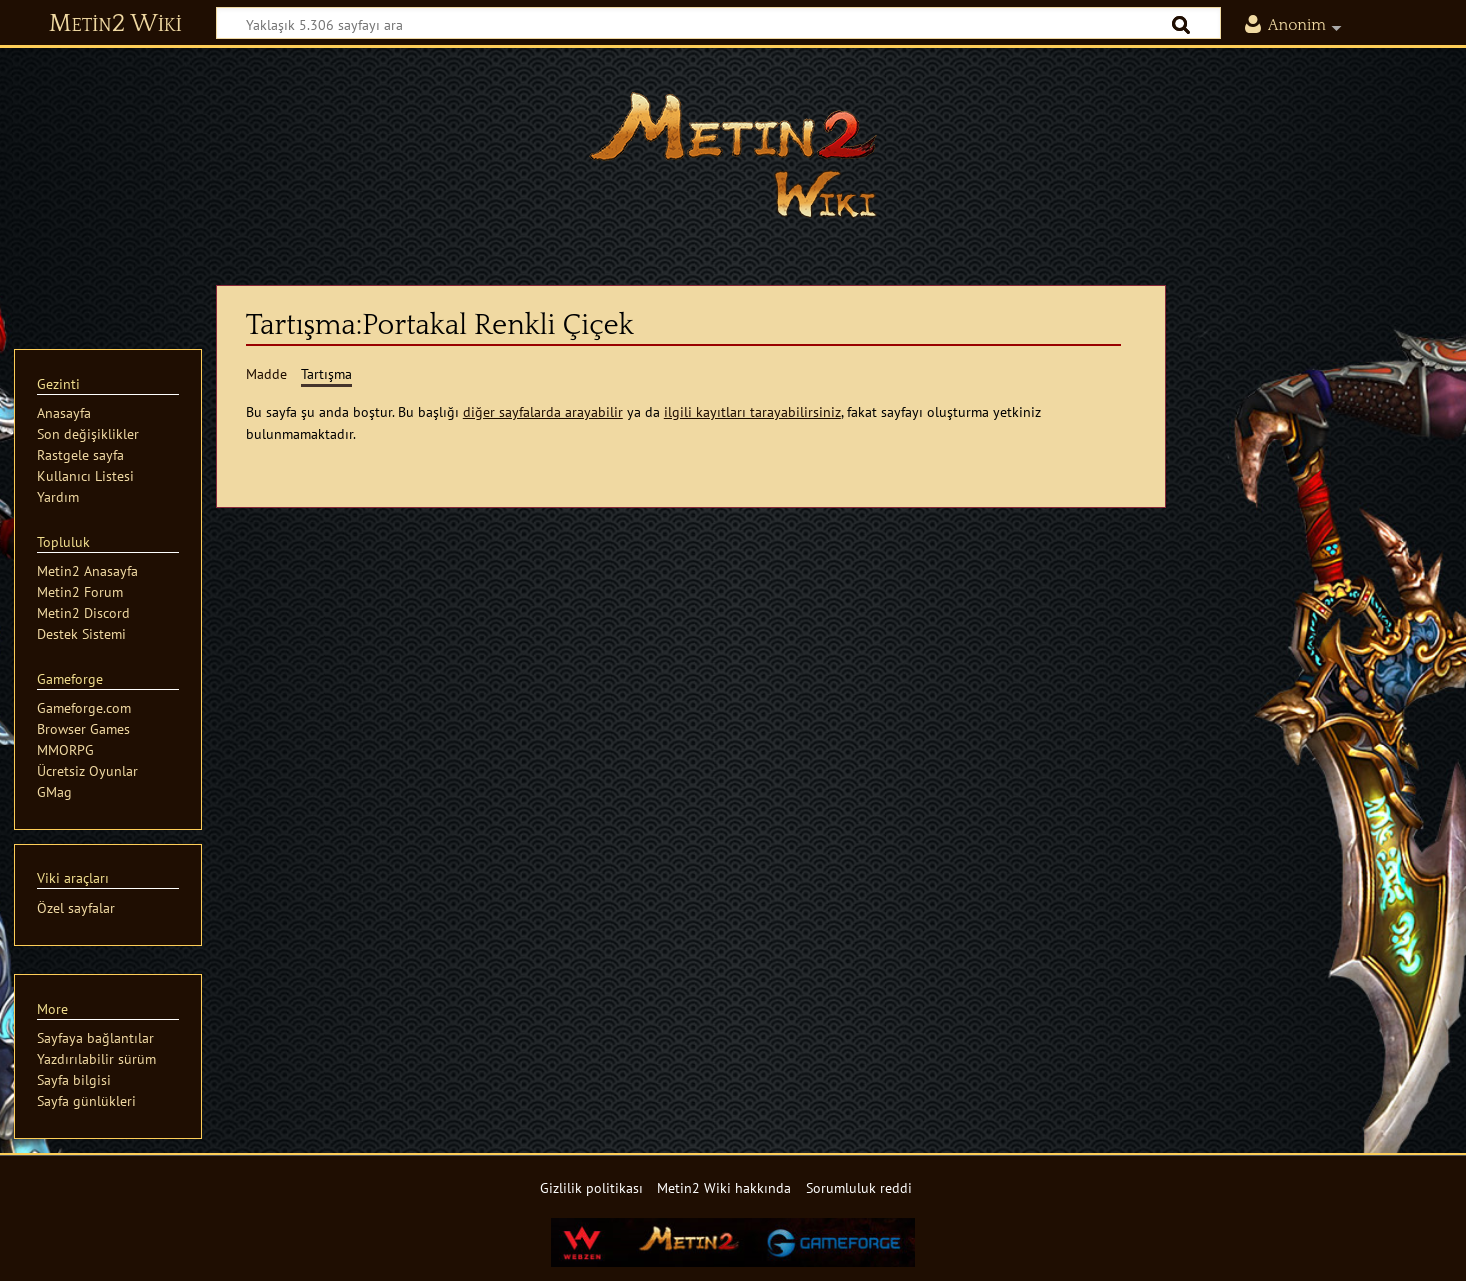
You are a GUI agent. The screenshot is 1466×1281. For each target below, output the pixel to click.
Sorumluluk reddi (859, 1187)
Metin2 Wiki (115, 24)
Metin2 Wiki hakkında (724, 1187)
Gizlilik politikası (591, 1187)
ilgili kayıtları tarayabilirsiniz (752, 411)
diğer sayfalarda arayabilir (543, 411)
